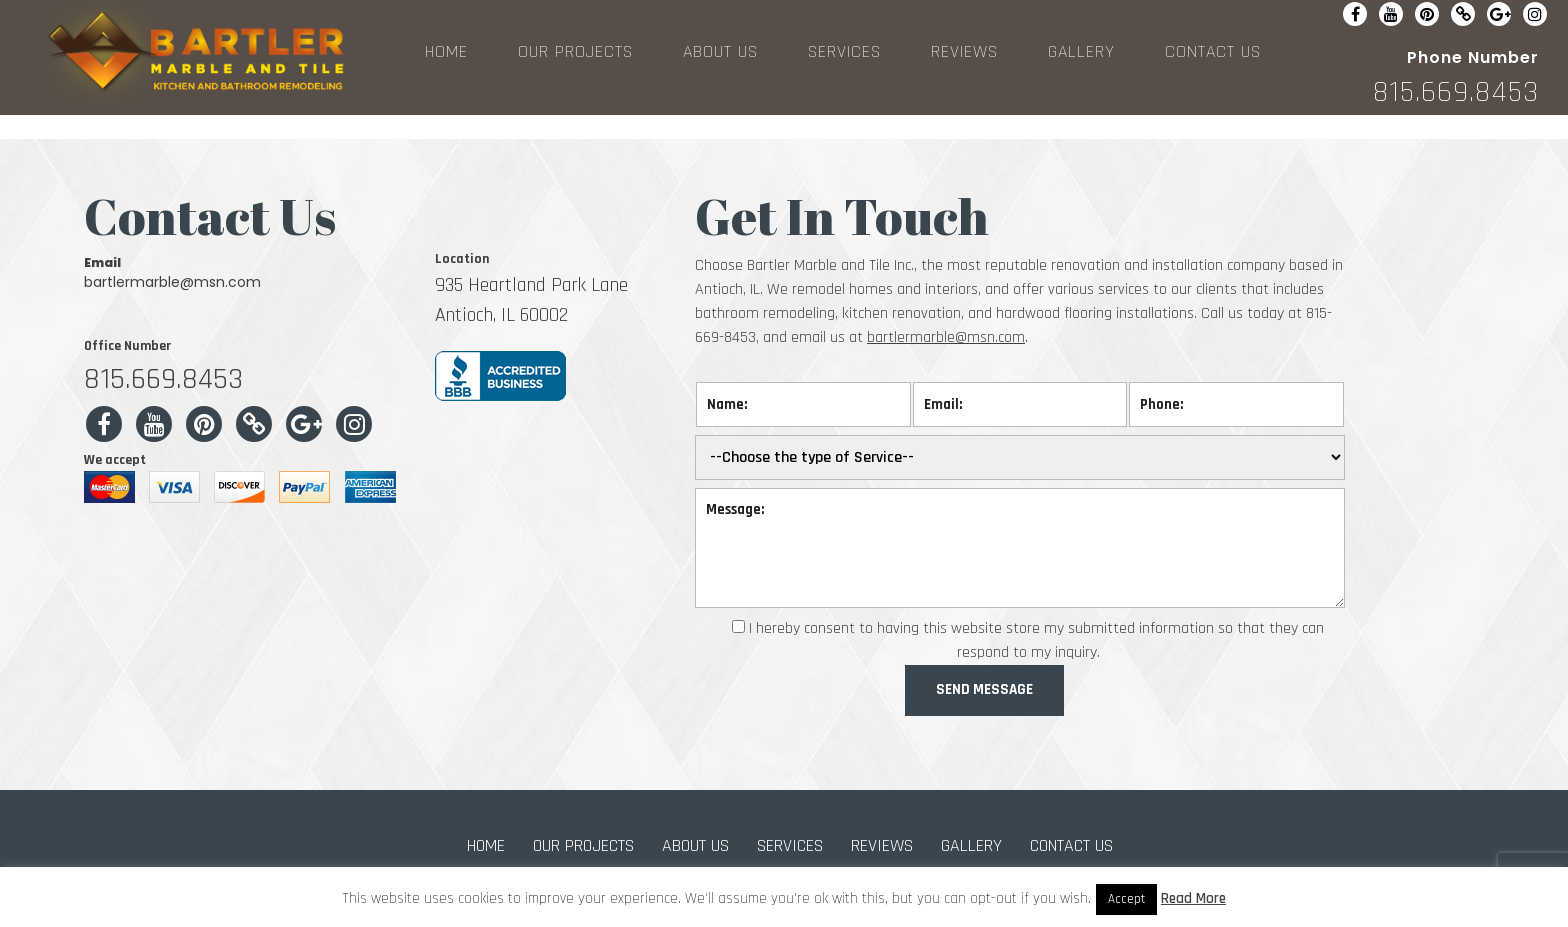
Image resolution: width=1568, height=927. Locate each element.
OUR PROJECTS (575, 51)
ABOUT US (720, 51)
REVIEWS (964, 51)
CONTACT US (1213, 51)
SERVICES (844, 51)
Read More (1193, 898)
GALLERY (1081, 51)
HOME (446, 51)
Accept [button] (1126, 899)
